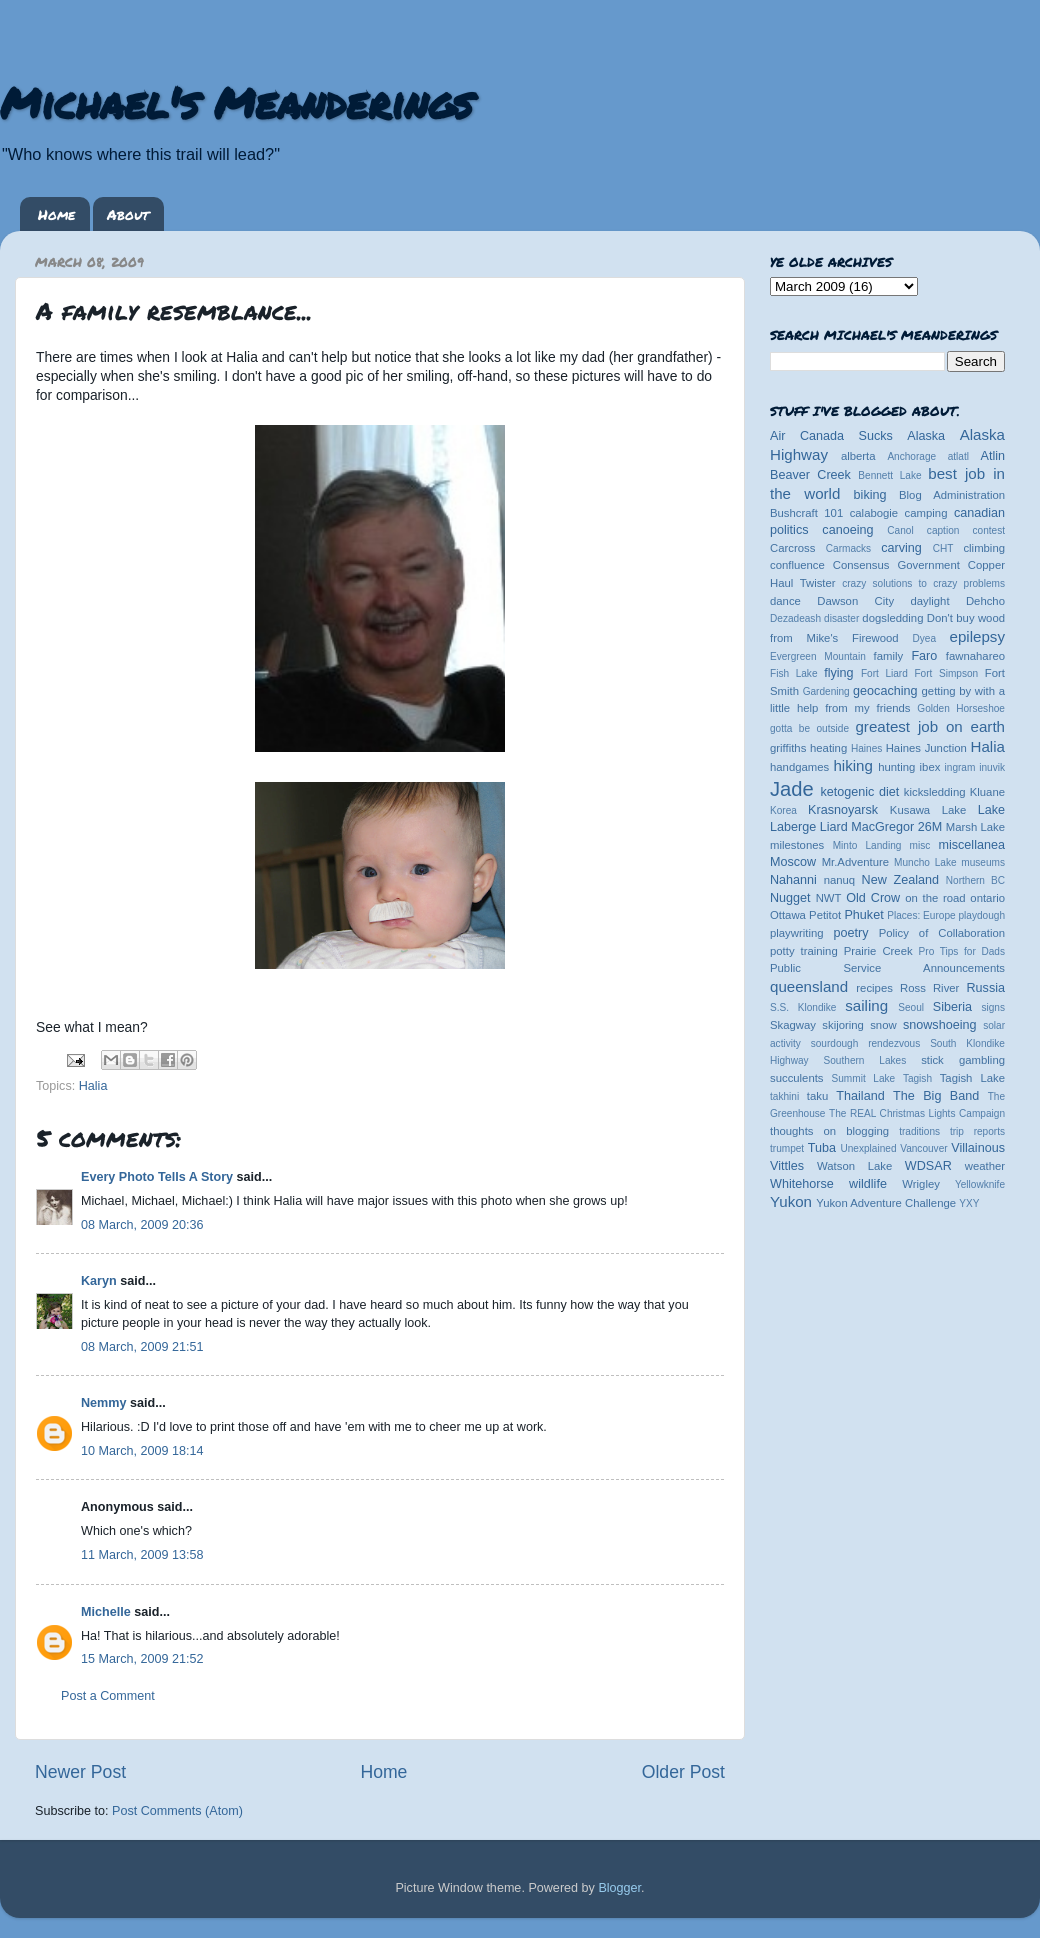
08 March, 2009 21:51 (142, 1347)
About (128, 214)
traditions (919, 1131)
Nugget (790, 898)
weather (985, 1166)
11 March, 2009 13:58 (142, 1555)
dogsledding (892, 618)
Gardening (826, 691)
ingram (960, 767)
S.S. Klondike (803, 1007)
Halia (93, 1086)
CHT (943, 548)
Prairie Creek (878, 951)
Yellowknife (980, 1184)
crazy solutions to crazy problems (923, 583)
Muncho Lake (925, 862)
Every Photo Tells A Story (157, 1177)
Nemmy (104, 1403)
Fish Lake (794, 673)
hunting (896, 767)
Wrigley (921, 1184)
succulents (797, 1078)
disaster (841, 618)
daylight (929, 601)
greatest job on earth (930, 726)
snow (883, 1025)
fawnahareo (975, 656)
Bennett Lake (889, 475)
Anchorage (911, 456)
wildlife (868, 1184)
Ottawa (788, 915)
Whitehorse (802, 1184)
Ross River (929, 988)
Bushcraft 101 (806, 513)
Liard (834, 827)
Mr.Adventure (855, 862)
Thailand (860, 1096)
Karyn (99, 1281)
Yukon (791, 1201)
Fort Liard (884, 673)
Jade (792, 789)
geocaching (885, 691)
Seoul (911, 1007)
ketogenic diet (859, 792)
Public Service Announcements (887, 968)
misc (920, 845)
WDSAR (928, 1166)
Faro (924, 656)
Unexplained (868, 1148)
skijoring (843, 1025)
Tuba (822, 1148)
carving (901, 548)
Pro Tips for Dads (962, 951)
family (889, 656)
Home (56, 214)
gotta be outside (809, 728)
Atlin (993, 456)
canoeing (847, 530)
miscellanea (971, 845)
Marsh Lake (975, 827)
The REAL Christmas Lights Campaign (917, 1113)
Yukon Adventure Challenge (886, 1203)
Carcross (792, 548)
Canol (900, 530)
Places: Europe (921, 915)
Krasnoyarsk (843, 810)
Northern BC (975, 880)
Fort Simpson (946, 673)
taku (817, 1096)
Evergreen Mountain (818, 656)
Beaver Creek (810, 475)
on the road (935, 898)
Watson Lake (854, 1166)
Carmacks (848, 548)
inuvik (992, 767)
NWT (829, 898)
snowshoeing (940, 1025)
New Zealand (900, 880)
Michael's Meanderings (236, 102)
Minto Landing (867, 845)
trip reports (977, 1131)
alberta (858, 456)
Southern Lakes (865, 1060)
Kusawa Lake (928, 810)
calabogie (874, 513)
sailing (866, 1005)
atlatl (958, 456)
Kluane (987, 792)
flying (838, 673)
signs (993, 1007)
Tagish (917, 1078)
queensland (809, 986)
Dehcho (985, 601)
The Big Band (936, 1096)
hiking (852, 765)
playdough (981, 915)
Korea (783, 810)
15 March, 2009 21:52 (142, 1659)
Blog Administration (952, 495)
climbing (984, 548)
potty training (804, 951)
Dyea (925, 638)
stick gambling (963, 1060)
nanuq (840, 880)
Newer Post (80, 1772)
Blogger (619, 1888)
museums (983, 862)
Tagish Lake (972, 1078)
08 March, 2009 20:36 (142, 1225)
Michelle (106, 1612)
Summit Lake (864, 1078)
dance (785, 601)
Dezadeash (795, 618)
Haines (866, 748)
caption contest (966, 530)
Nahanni (793, 880)
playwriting (797, 933)
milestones (797, 845)
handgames (799, 767)
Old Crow (873, 898)
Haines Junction (926, 748)
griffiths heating (808, 748)
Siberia (952, 1007)
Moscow (793, 862)
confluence (797, 565)
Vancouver (923, 1148)
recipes (874, 988)
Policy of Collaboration (942, 933)
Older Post (683, 1772)
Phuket (863, 915)
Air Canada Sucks (831, 436)
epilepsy (977, 636)
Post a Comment (108, 1696)
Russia (986, 988)
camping (926, 513)
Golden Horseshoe (961, 708)
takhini (784, 1096)
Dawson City (855, 601)
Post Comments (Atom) (177, 1811)
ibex (930, 767)
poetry (850, 933)
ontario (987, 898)
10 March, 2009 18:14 (142, 1451)
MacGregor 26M (896, 827)
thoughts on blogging (829, 1131)
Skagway (793, 1025)
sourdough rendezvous (866, 1043)
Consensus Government (896, 565)
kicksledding (935, 792)
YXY (969, 1203)
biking (870, 495)
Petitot (825, 915)
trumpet (787, 1148)
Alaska (926, 436)
